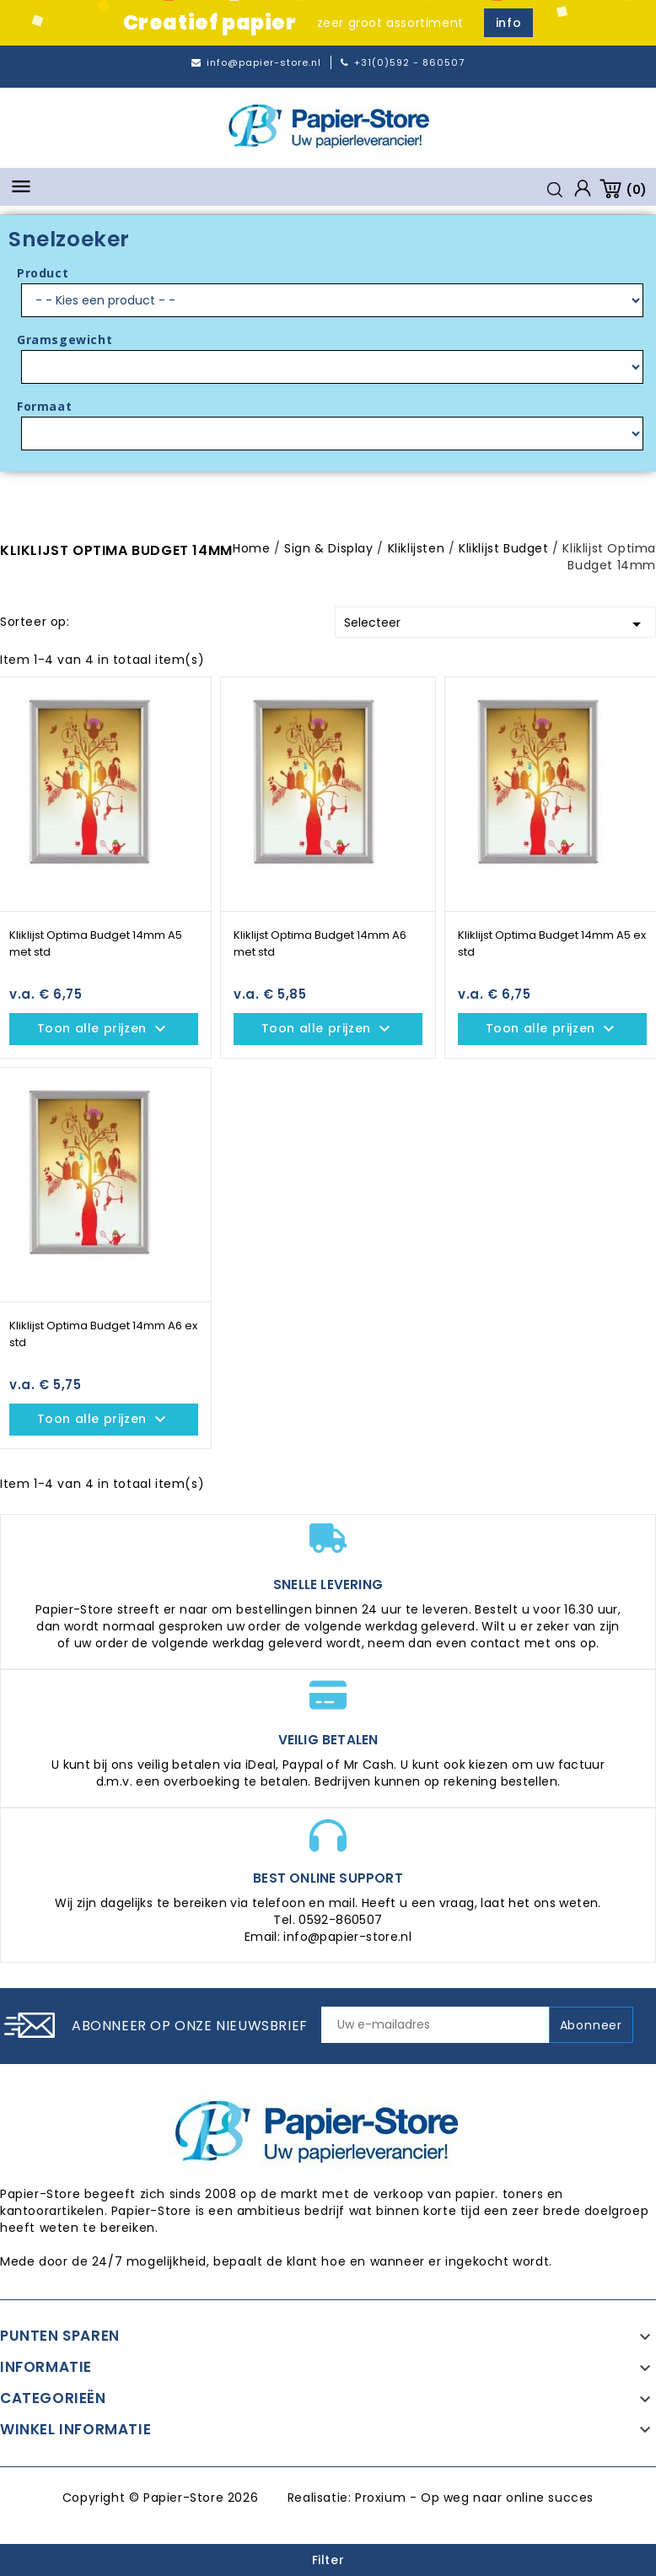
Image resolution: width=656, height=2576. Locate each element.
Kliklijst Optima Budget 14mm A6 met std (320, 943)
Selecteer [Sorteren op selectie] (496, 624)
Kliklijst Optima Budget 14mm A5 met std (95, 943)
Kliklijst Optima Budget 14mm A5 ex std (552, 943)
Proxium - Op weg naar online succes (474, 2497)
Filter (328, 2560)
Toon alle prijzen (104, 1029)
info (508, 22)
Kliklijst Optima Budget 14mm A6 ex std (103, 1334)
